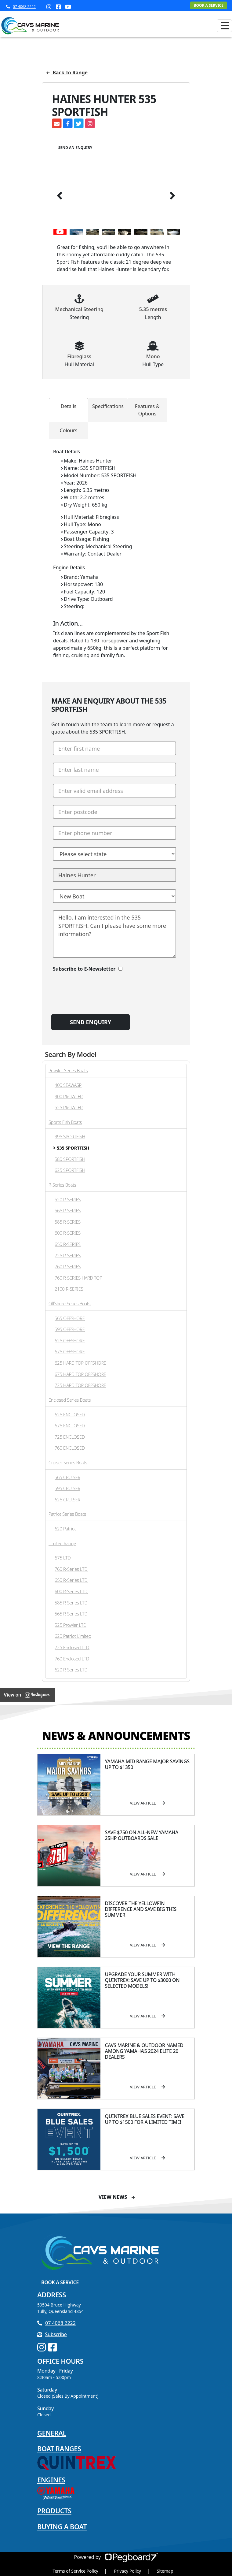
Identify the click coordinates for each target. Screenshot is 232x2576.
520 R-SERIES (68, 1200)
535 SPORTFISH (73, 1148)
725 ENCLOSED (70, 1437)
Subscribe (52, 2334)
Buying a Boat (62, 2526)
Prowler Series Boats (68, 1070)
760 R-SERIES (68, 1266)
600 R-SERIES (68, 1233)
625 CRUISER (67, 1500)
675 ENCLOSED (70, 1426)
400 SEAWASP (68, 1085)
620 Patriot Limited (73, 1636)
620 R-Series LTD (71, 1670)
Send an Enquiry (75, 147)
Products (54, 2510)
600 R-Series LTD (71, 1591)
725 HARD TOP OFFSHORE (80, 1385)
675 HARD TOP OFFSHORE (80, 1374)
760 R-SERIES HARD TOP (78, 1278)
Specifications (108, 406)
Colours (69, 430)
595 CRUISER (67, 1488)
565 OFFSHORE (70, 1318)
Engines (51, 2479)
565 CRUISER (67, 1477)
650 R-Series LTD (71, 1580)
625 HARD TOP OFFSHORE (80, 1363)
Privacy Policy (127, 2571)
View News (117, 2197)
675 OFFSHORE (70, 1352)
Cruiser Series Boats (68, 1463)
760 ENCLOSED (70, 1448)
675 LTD (63, 1558)
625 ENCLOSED (70, 1415)
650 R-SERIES (68, 1244)
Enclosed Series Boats (70, 1400)
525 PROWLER (69, 1107)
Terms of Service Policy (75, 2571)
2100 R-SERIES (69, 1289)
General (51, 2432)
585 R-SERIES (68, 1222)
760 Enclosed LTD (72, 1659)
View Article (147, 1803)
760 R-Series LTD (71, 1569)
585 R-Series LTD (71, 1603)
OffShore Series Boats (69, 1304)
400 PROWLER (69, 1096)
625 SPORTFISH (70, 1170)
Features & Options (147, 410)
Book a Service (60, 2282)
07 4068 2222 (21, 6)
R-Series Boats (62, 1185)
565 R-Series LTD (71, 1614)
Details (68, 406)
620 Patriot (65, 1529)
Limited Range (62, 1543)
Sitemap (165, 2571)
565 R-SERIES (68, 1211)
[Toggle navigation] (224, 25)
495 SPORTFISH (70, 1136)
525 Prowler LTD (70, 1625)
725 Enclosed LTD (72, 1647)
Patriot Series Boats (67, 1514)
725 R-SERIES (68, 1255)
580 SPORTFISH (70, 1159)
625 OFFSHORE (70, 1341)
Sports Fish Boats (65, 1122)
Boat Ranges (59, 2448)
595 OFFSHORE (70, 1329)
